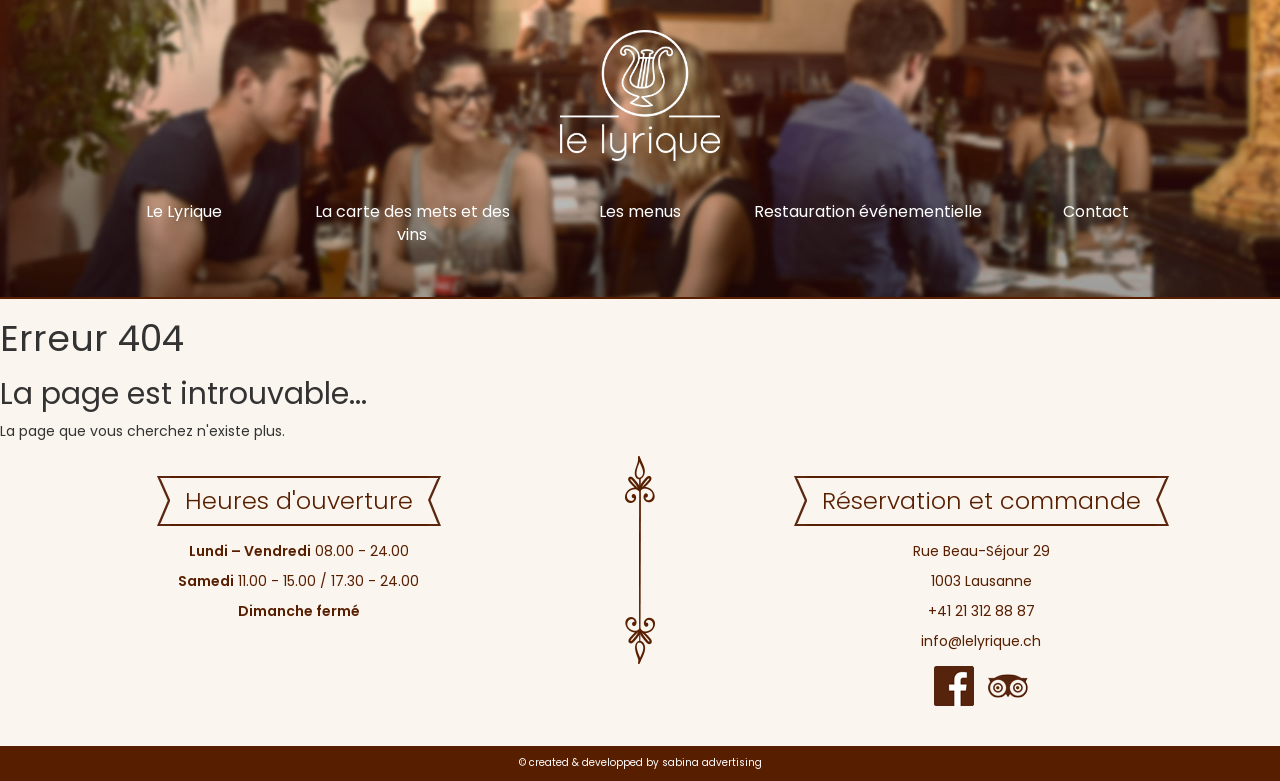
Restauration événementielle (868, 211)
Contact (1096, 211)
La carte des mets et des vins (412, 223)
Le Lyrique (184, 211)
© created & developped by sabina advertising (640, 762)
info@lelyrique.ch (981, 641)
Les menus (640, 211)
